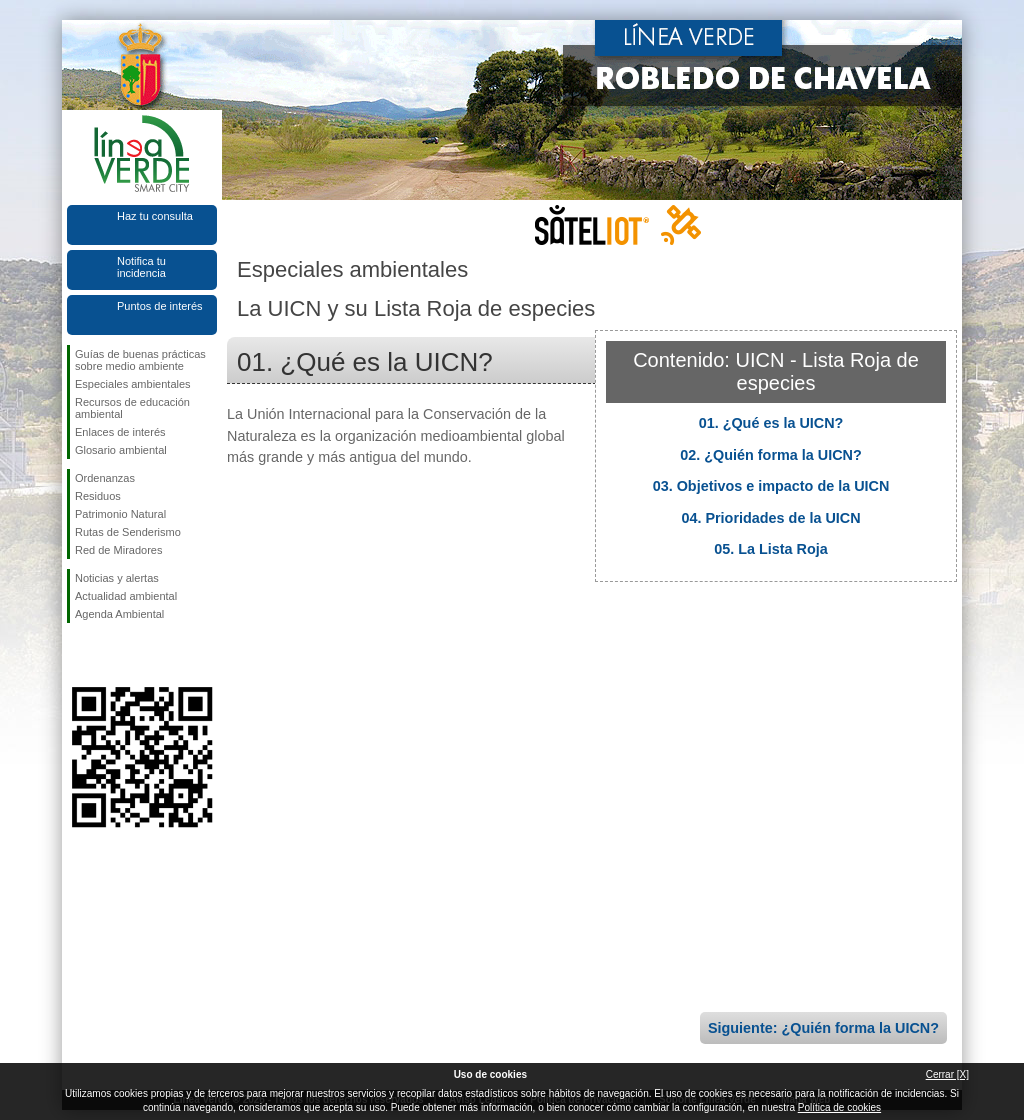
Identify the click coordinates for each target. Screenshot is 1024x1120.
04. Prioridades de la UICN (770, 518)
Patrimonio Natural (120, 514)
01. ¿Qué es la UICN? (771, 423)
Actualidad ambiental (126, 596)
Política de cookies (839, 1107)
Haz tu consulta (155, 216)
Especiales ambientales (133, 384)
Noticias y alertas (117, 578)
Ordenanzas (105, 478)
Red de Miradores (118, 550)
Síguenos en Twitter (112, 655)
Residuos (98, 496)
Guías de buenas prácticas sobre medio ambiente (140, 360)
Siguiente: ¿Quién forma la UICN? (823, 1028)
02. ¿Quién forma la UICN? (771, 455)
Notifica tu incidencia (141, 267)
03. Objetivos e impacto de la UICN (771, 486)
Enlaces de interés (120, 432)
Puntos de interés (160, 306)
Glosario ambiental (121, 450)
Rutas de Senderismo (128, 532)
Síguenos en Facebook (79, 655)
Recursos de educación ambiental (132, 408)
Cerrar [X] (947, 1074)
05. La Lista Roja (771, 549)
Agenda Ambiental (119, 614)
